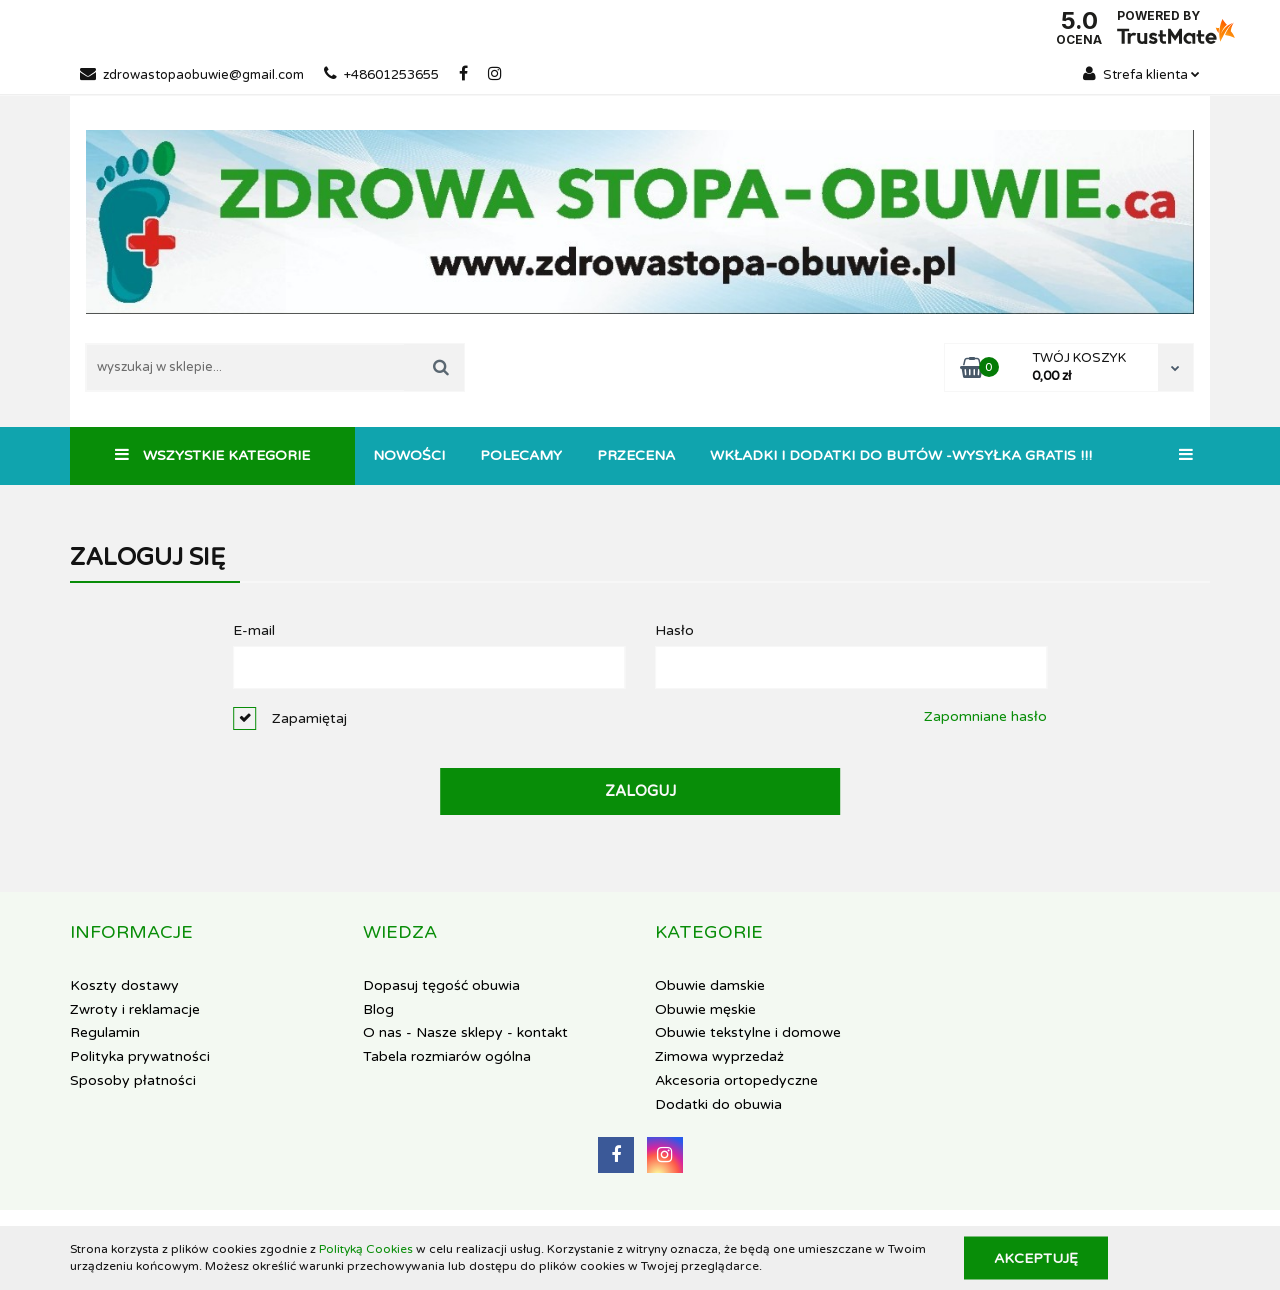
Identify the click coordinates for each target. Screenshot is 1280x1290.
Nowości (409, 455)
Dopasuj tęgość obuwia (441, 985)
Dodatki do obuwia (718, 1104)
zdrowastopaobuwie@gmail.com (192, 75)
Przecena (636, 455)
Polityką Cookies (366, 1249)
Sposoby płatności (133, 1080)
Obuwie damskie (710, 985)
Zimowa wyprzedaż (719, 1056)
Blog (378, 1009)
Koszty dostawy (124, 985)
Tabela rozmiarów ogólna (447, 1056)
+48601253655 (381, 75)
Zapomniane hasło (985, 716)
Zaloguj (640, 791)
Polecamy (521, 455)
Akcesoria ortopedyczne (736, 1080)
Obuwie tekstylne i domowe (748, 1032)
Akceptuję (1036, 1257)
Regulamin (105, 1032)
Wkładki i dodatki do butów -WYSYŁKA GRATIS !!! (901, 455)
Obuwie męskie (705, 1009)
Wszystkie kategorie (212, 455)
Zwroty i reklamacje (135, 1009)
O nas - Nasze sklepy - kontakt (465, 1032)
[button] (131, 933)
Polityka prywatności (140, 1056)
